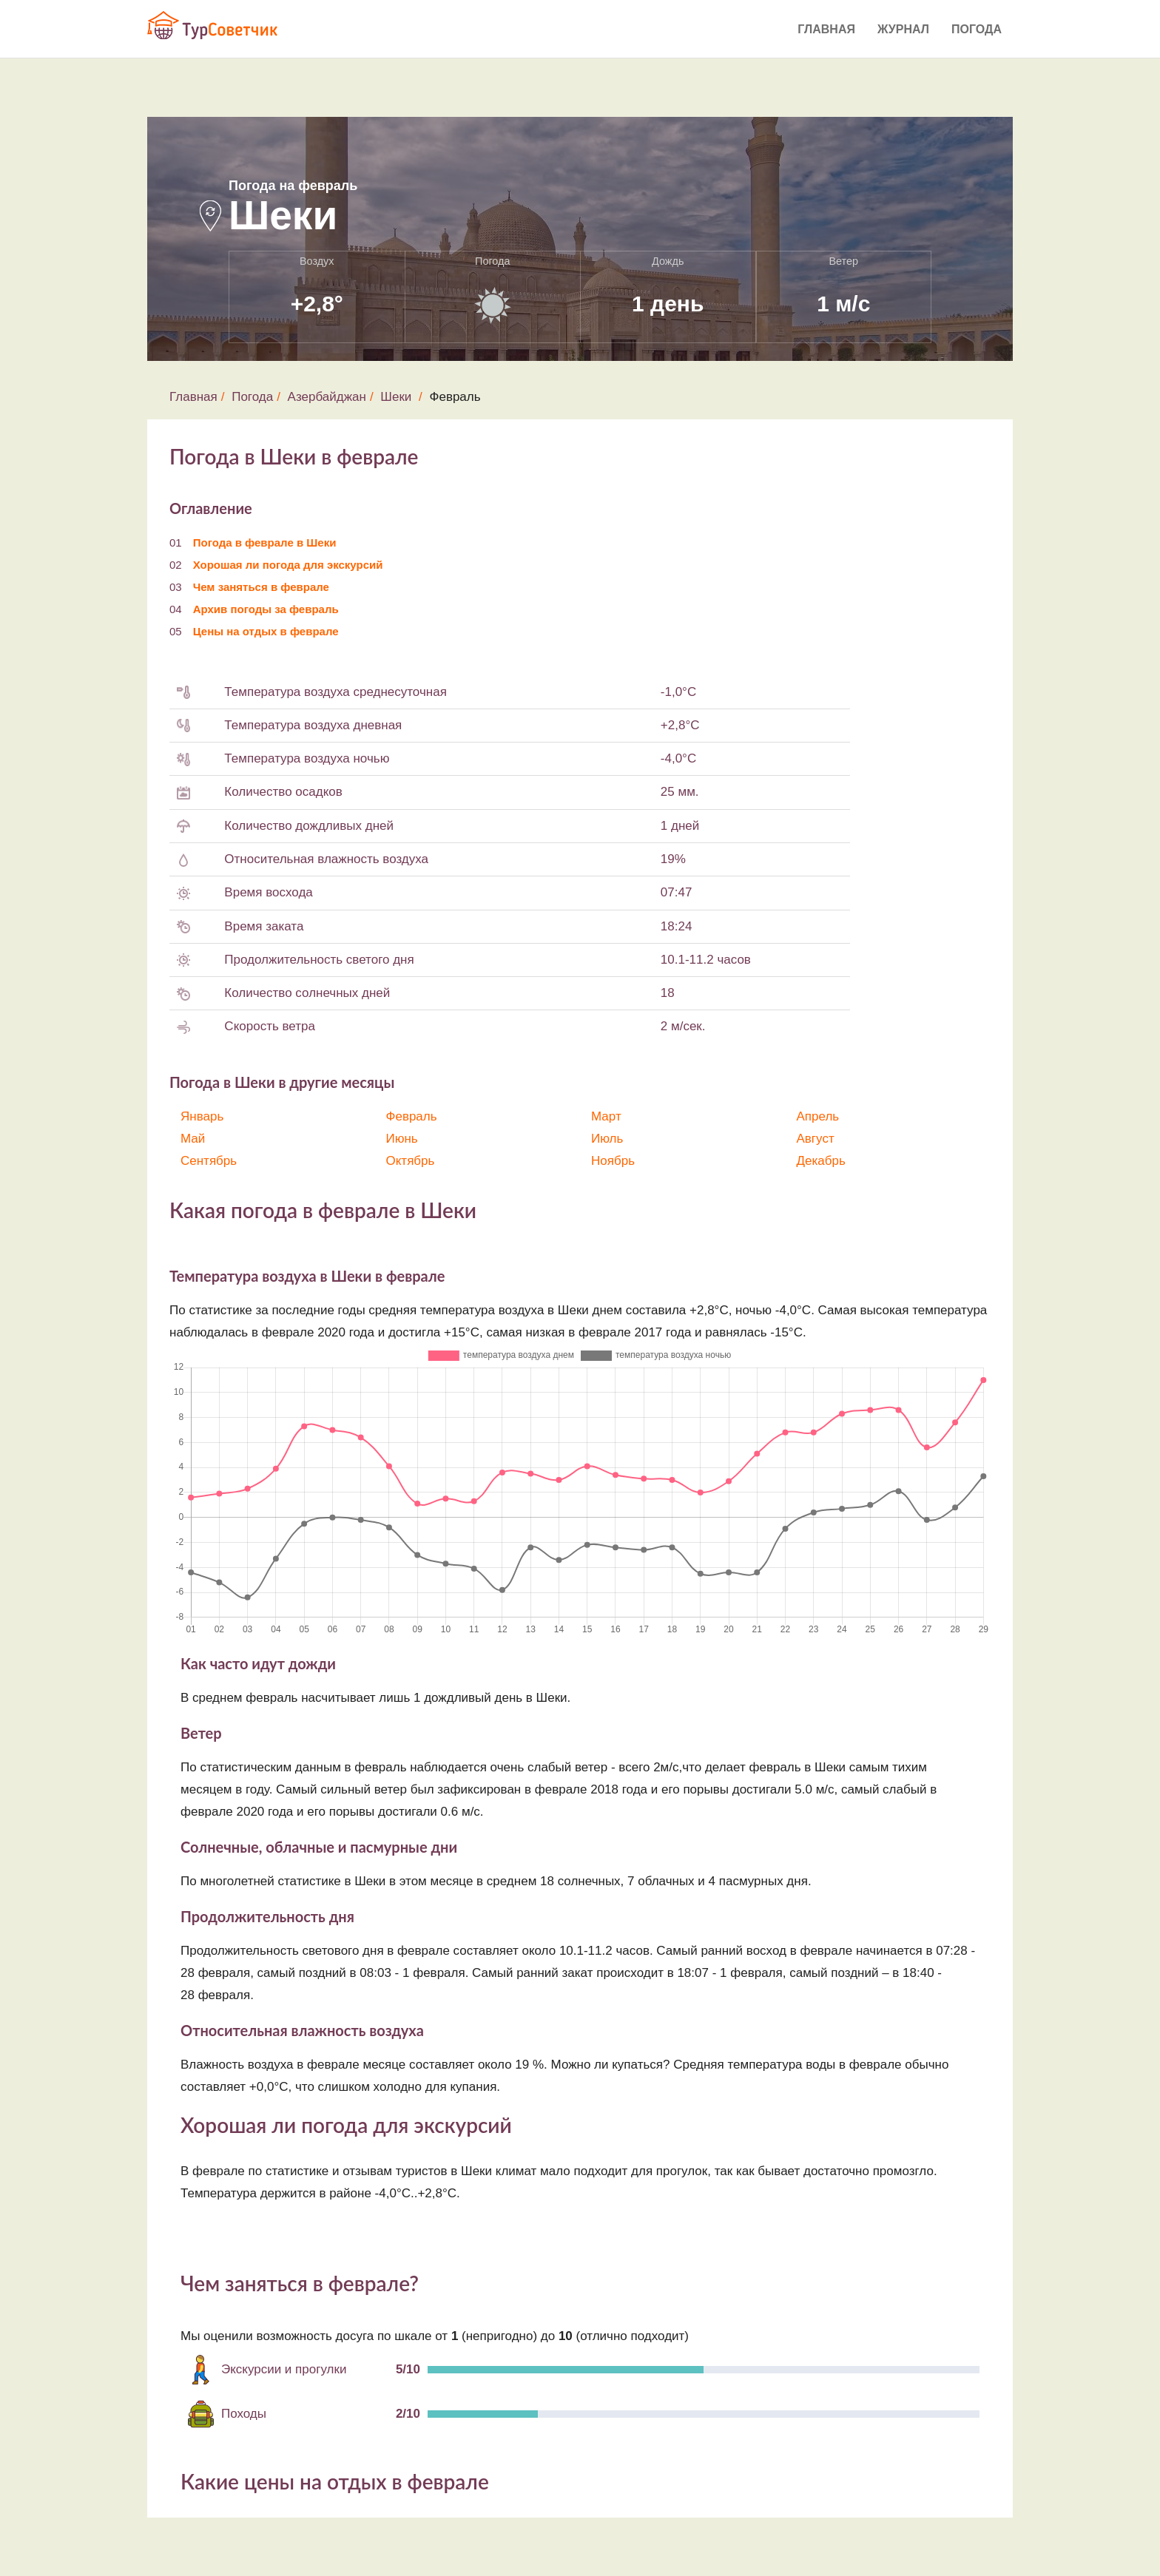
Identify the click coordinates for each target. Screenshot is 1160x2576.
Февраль (411, 1116)
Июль (607, 1139)
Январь (202, 1116)
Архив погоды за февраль (266, 609)
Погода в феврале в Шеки (265, 542)
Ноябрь (613, 1161)
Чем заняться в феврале (261, 587)
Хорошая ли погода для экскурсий (288, 564)
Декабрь (821, 1161)
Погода (976, 29)
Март (606, 1116)
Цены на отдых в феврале (266, 631)
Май (193, 1139)
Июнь (402, 1139)
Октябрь (410, 1161)
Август (815, 1139)
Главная (826, 29)
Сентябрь (209, 1161)
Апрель (818, 1116)
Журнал (903, 29)
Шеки (395, 397)
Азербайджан (327, 397)
